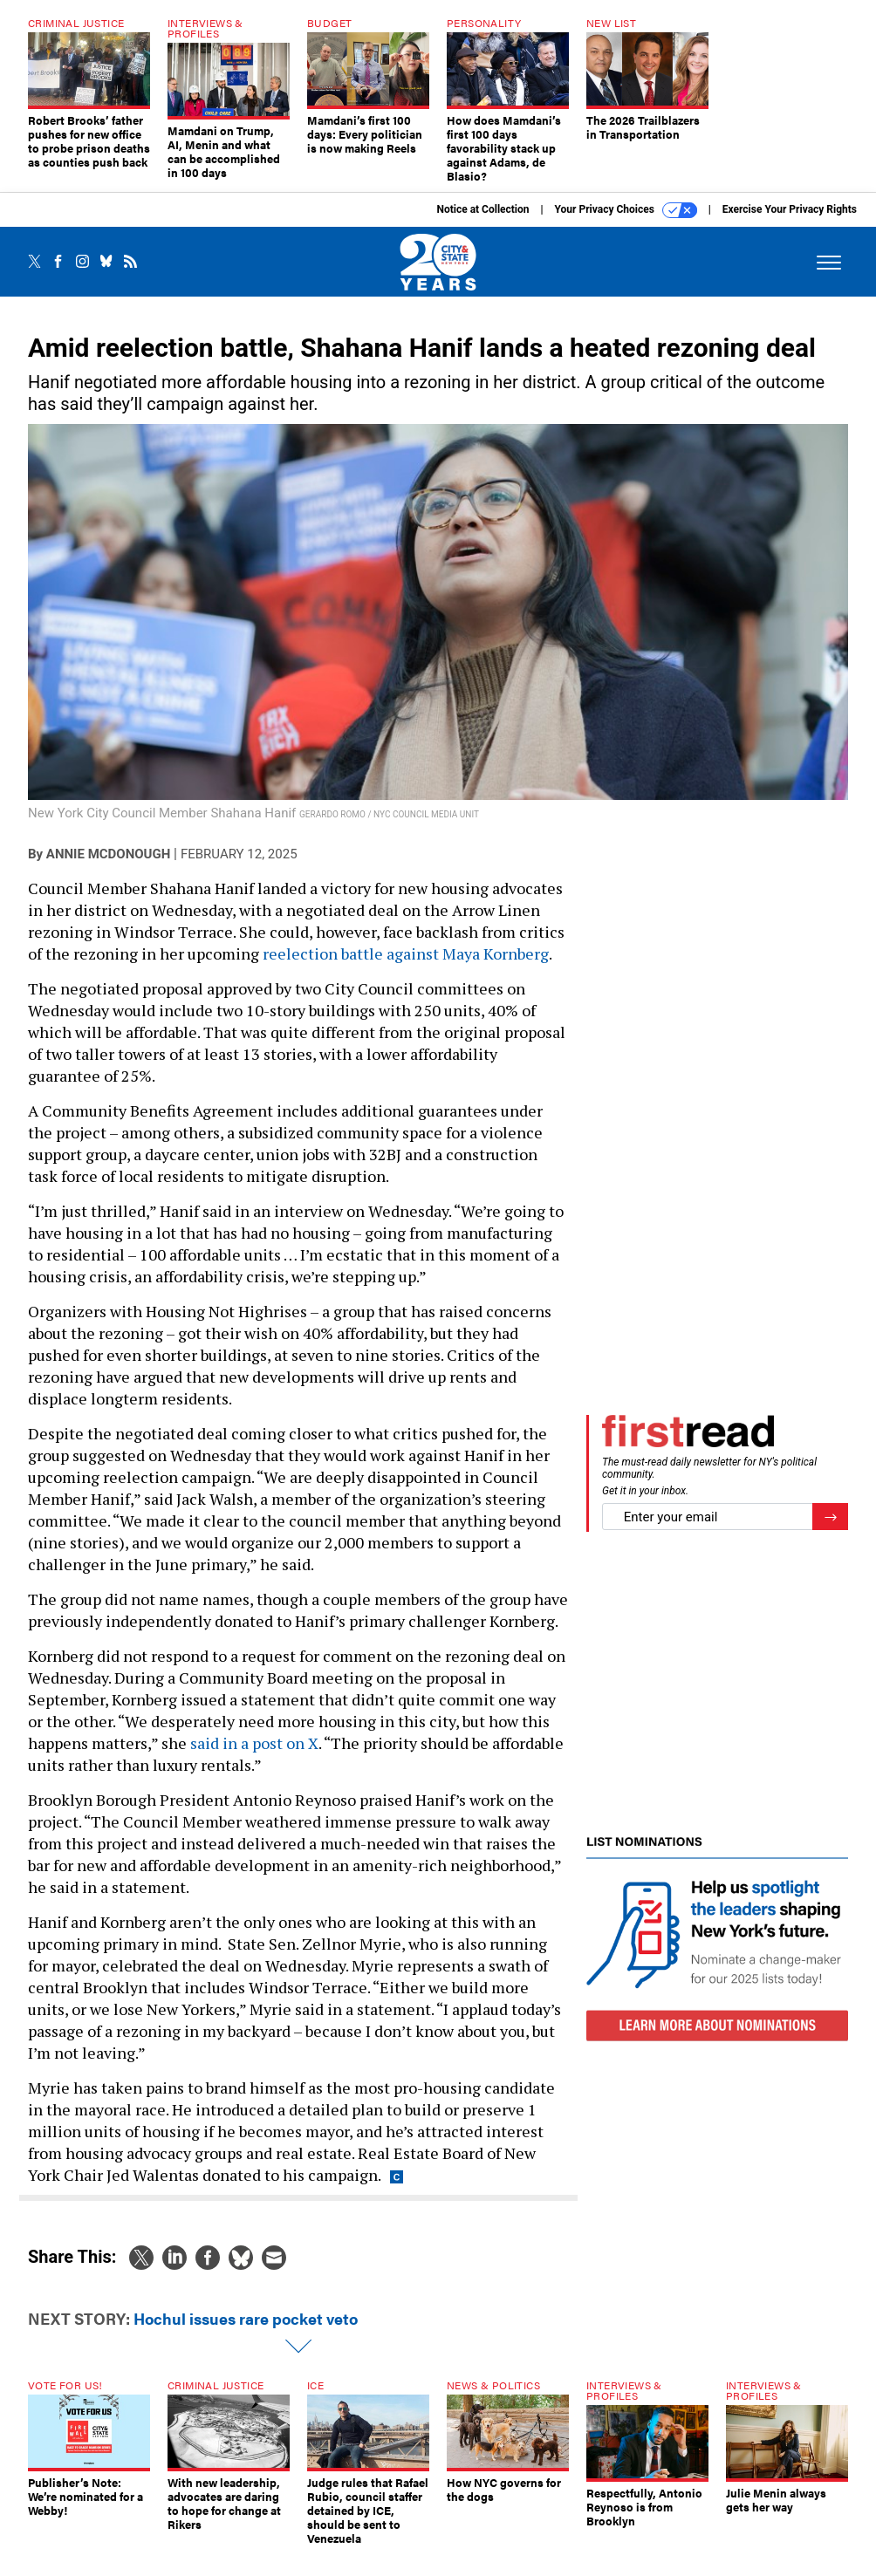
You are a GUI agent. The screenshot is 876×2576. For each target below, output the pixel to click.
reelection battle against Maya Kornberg (406, 966)
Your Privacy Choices (626, 223)
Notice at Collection (482, 222)
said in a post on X (254, 1756)
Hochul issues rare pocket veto (245, 2331)
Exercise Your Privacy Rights (789, 222)
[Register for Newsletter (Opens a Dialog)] (830, 1529)
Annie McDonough (108, 867)
